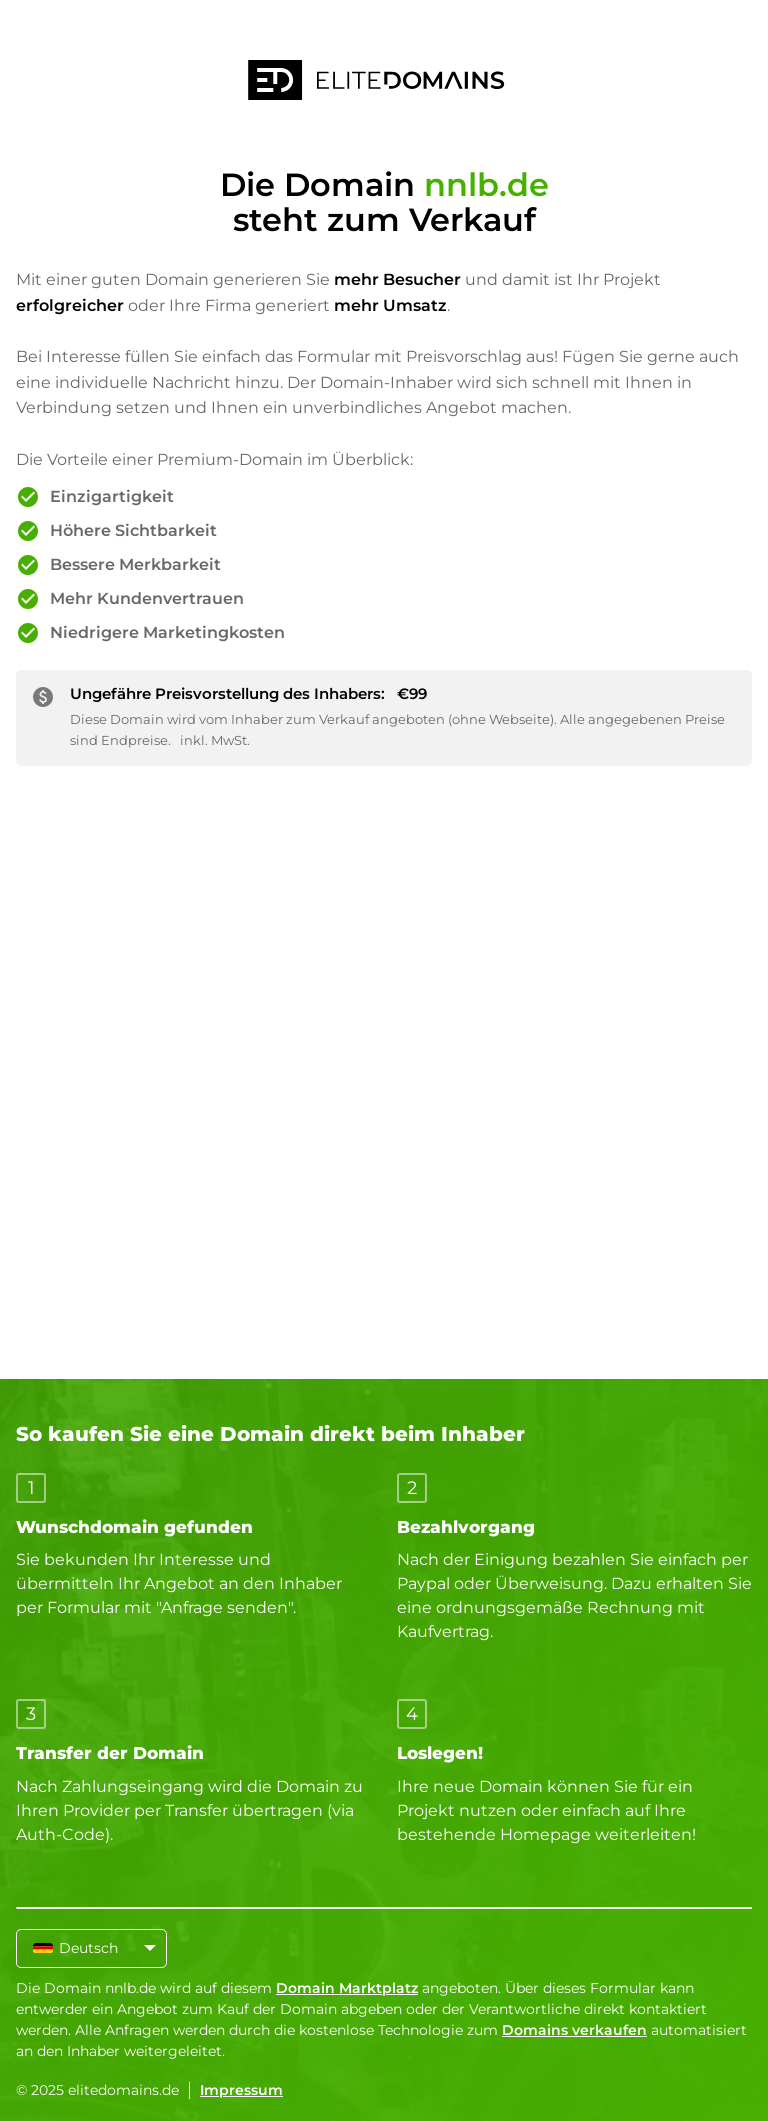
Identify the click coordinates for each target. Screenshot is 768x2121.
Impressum (241, 2090)
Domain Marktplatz (347, 1988)
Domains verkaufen (574, 2030)
